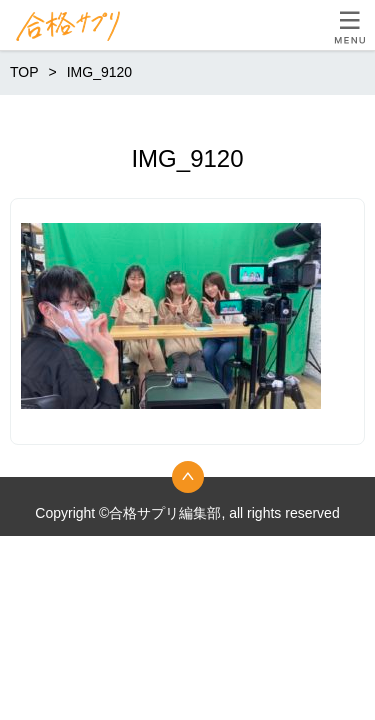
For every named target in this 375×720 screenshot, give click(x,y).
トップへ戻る (188, 477)
